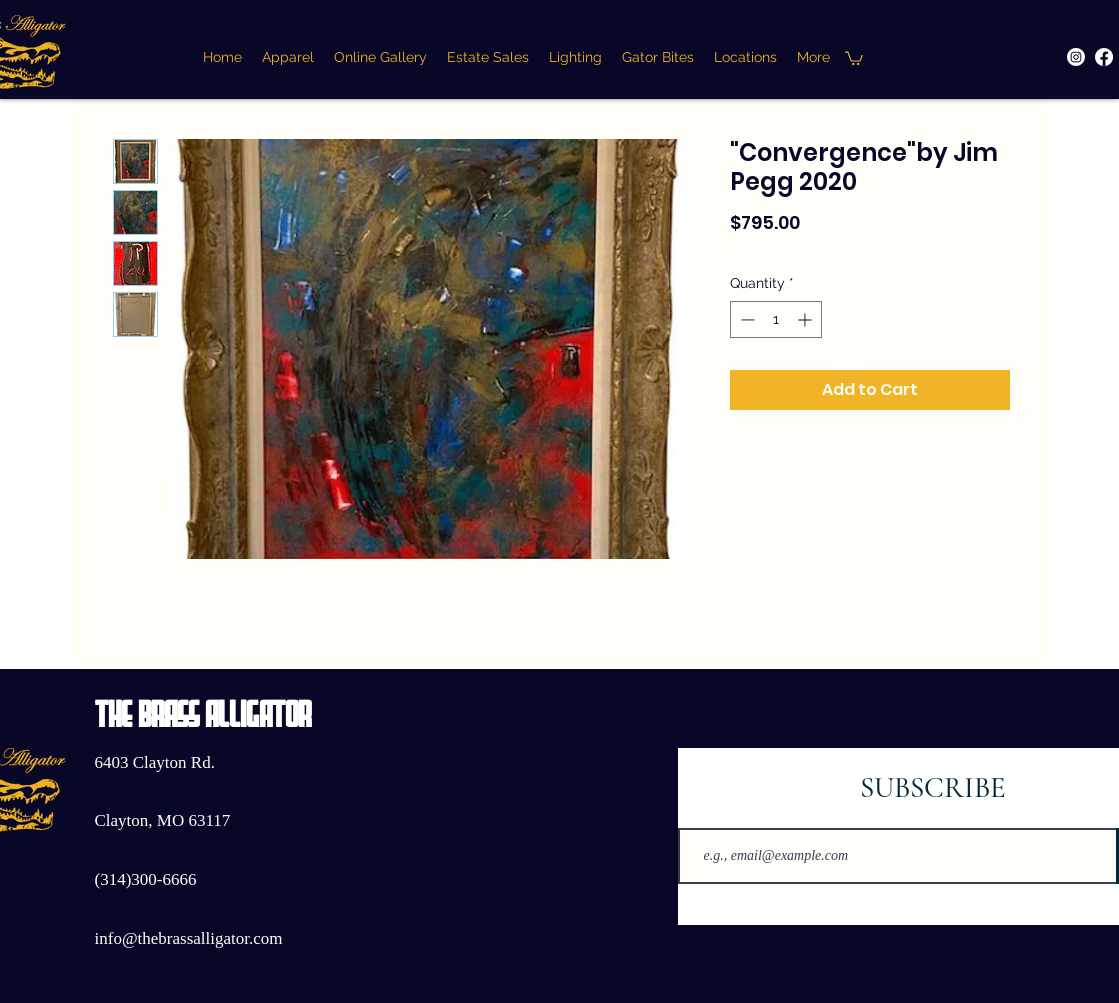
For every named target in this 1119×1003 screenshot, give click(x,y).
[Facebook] (1104, 57)
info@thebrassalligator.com (189, 938)
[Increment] (806, 319)
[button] (854, 57)
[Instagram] (1076, 57)
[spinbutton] (776, 319)
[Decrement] (745, 319)
